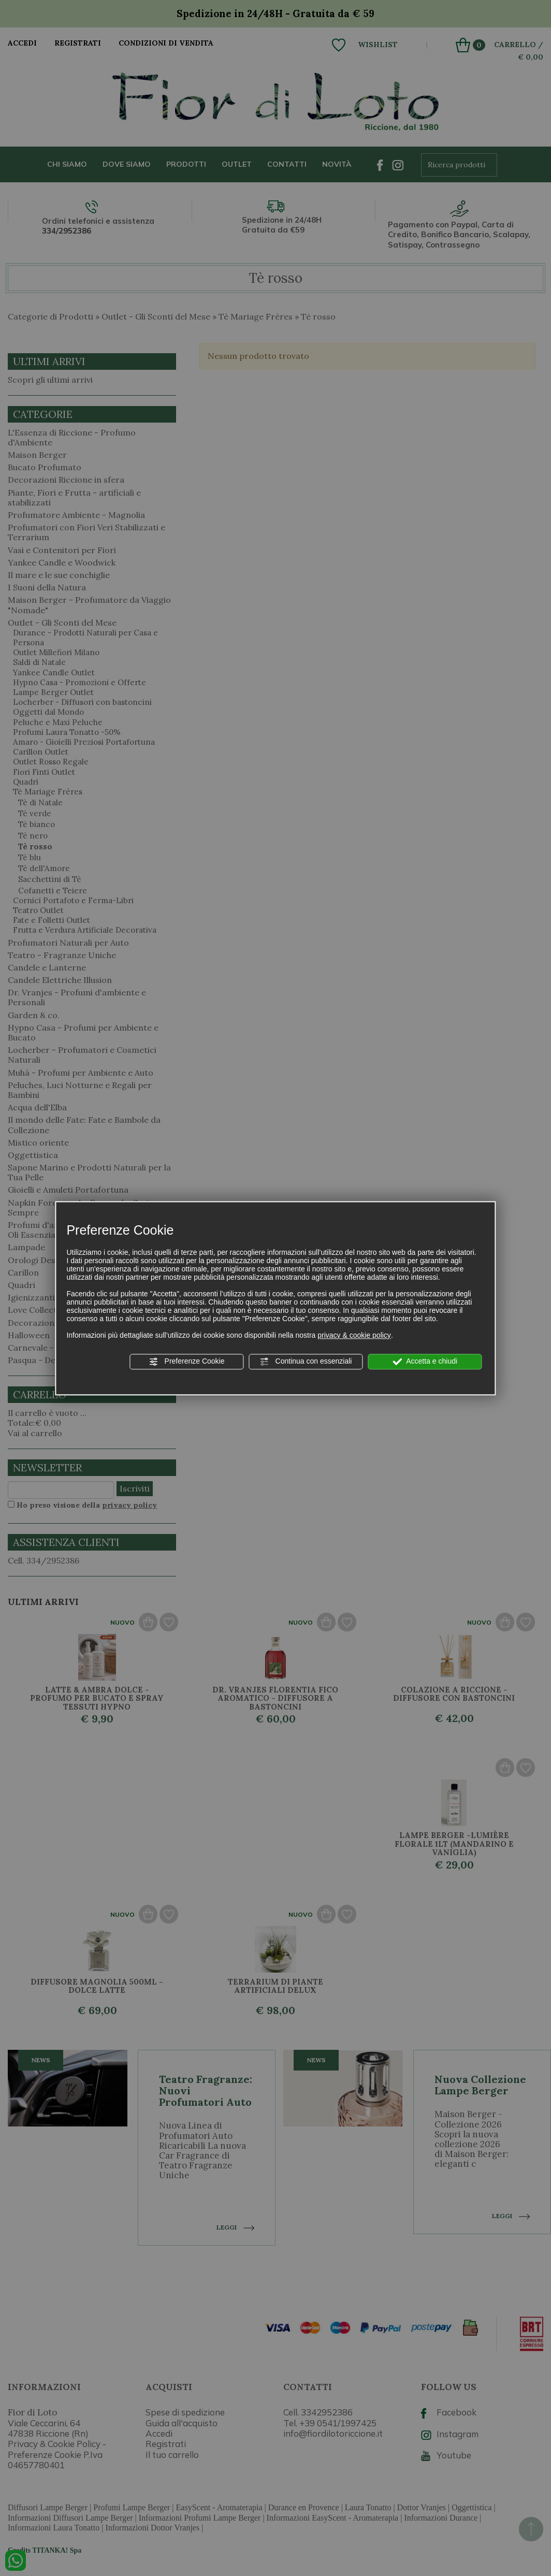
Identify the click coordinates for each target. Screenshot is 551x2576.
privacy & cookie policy (354, 1335)
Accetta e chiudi (425, 1361)
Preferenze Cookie (187, 1361)
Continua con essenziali (306, 1361)
